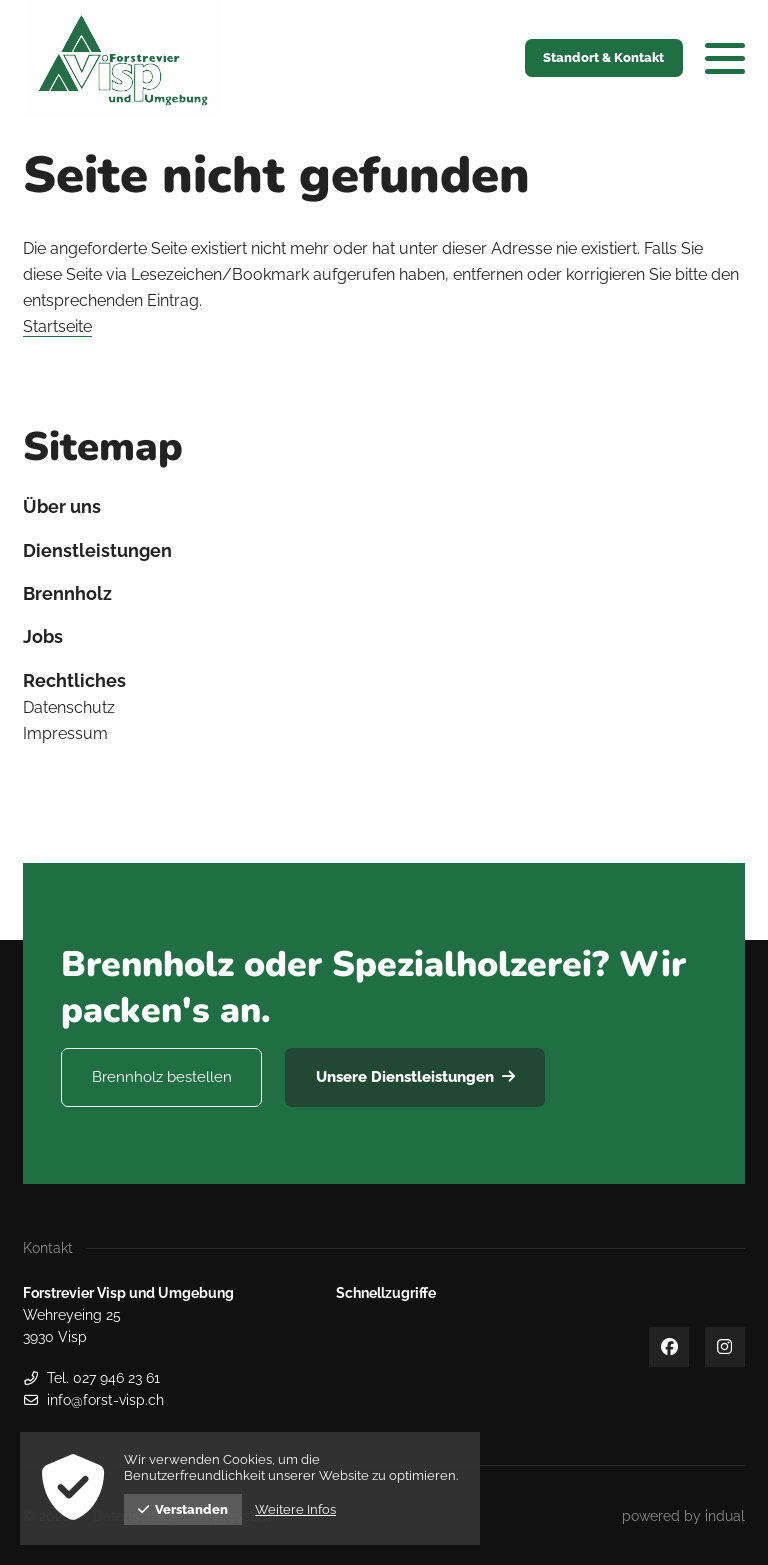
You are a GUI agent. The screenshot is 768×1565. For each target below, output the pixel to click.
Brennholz (67, 593)
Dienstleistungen (97, 550)
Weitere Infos (295, 1509)
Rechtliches (74, 680)
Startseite (57, 326)
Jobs (43, 636)
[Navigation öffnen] (725, 58)
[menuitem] (384, 507)
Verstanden (183, 1509)
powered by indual (683, 1516)
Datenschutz (69, 707)
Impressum (65, 733)
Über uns (62, 506)
